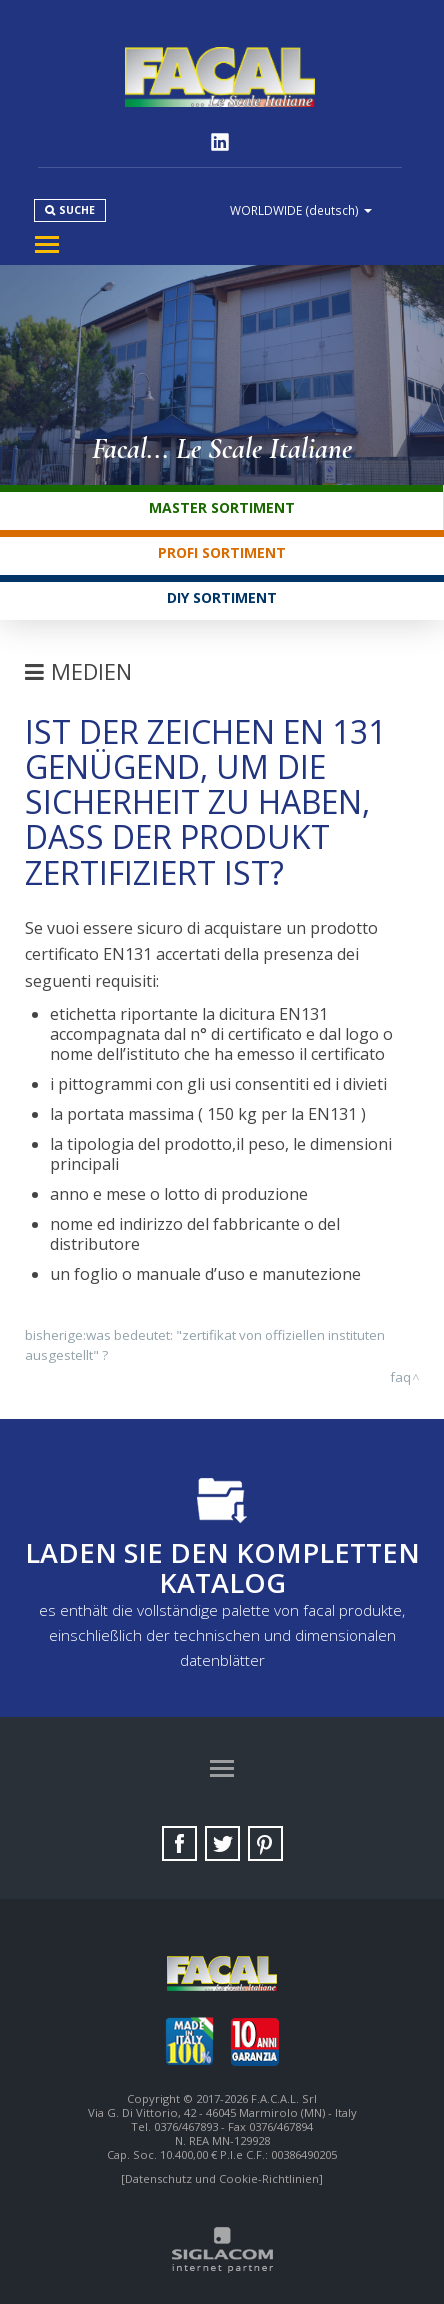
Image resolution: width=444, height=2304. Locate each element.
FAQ (400, 1377)
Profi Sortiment (222, 552)
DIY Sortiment (222, 597)
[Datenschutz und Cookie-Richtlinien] (222, 2178)
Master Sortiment (222, 507)
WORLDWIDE (301, 210)
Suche (77, 210)
